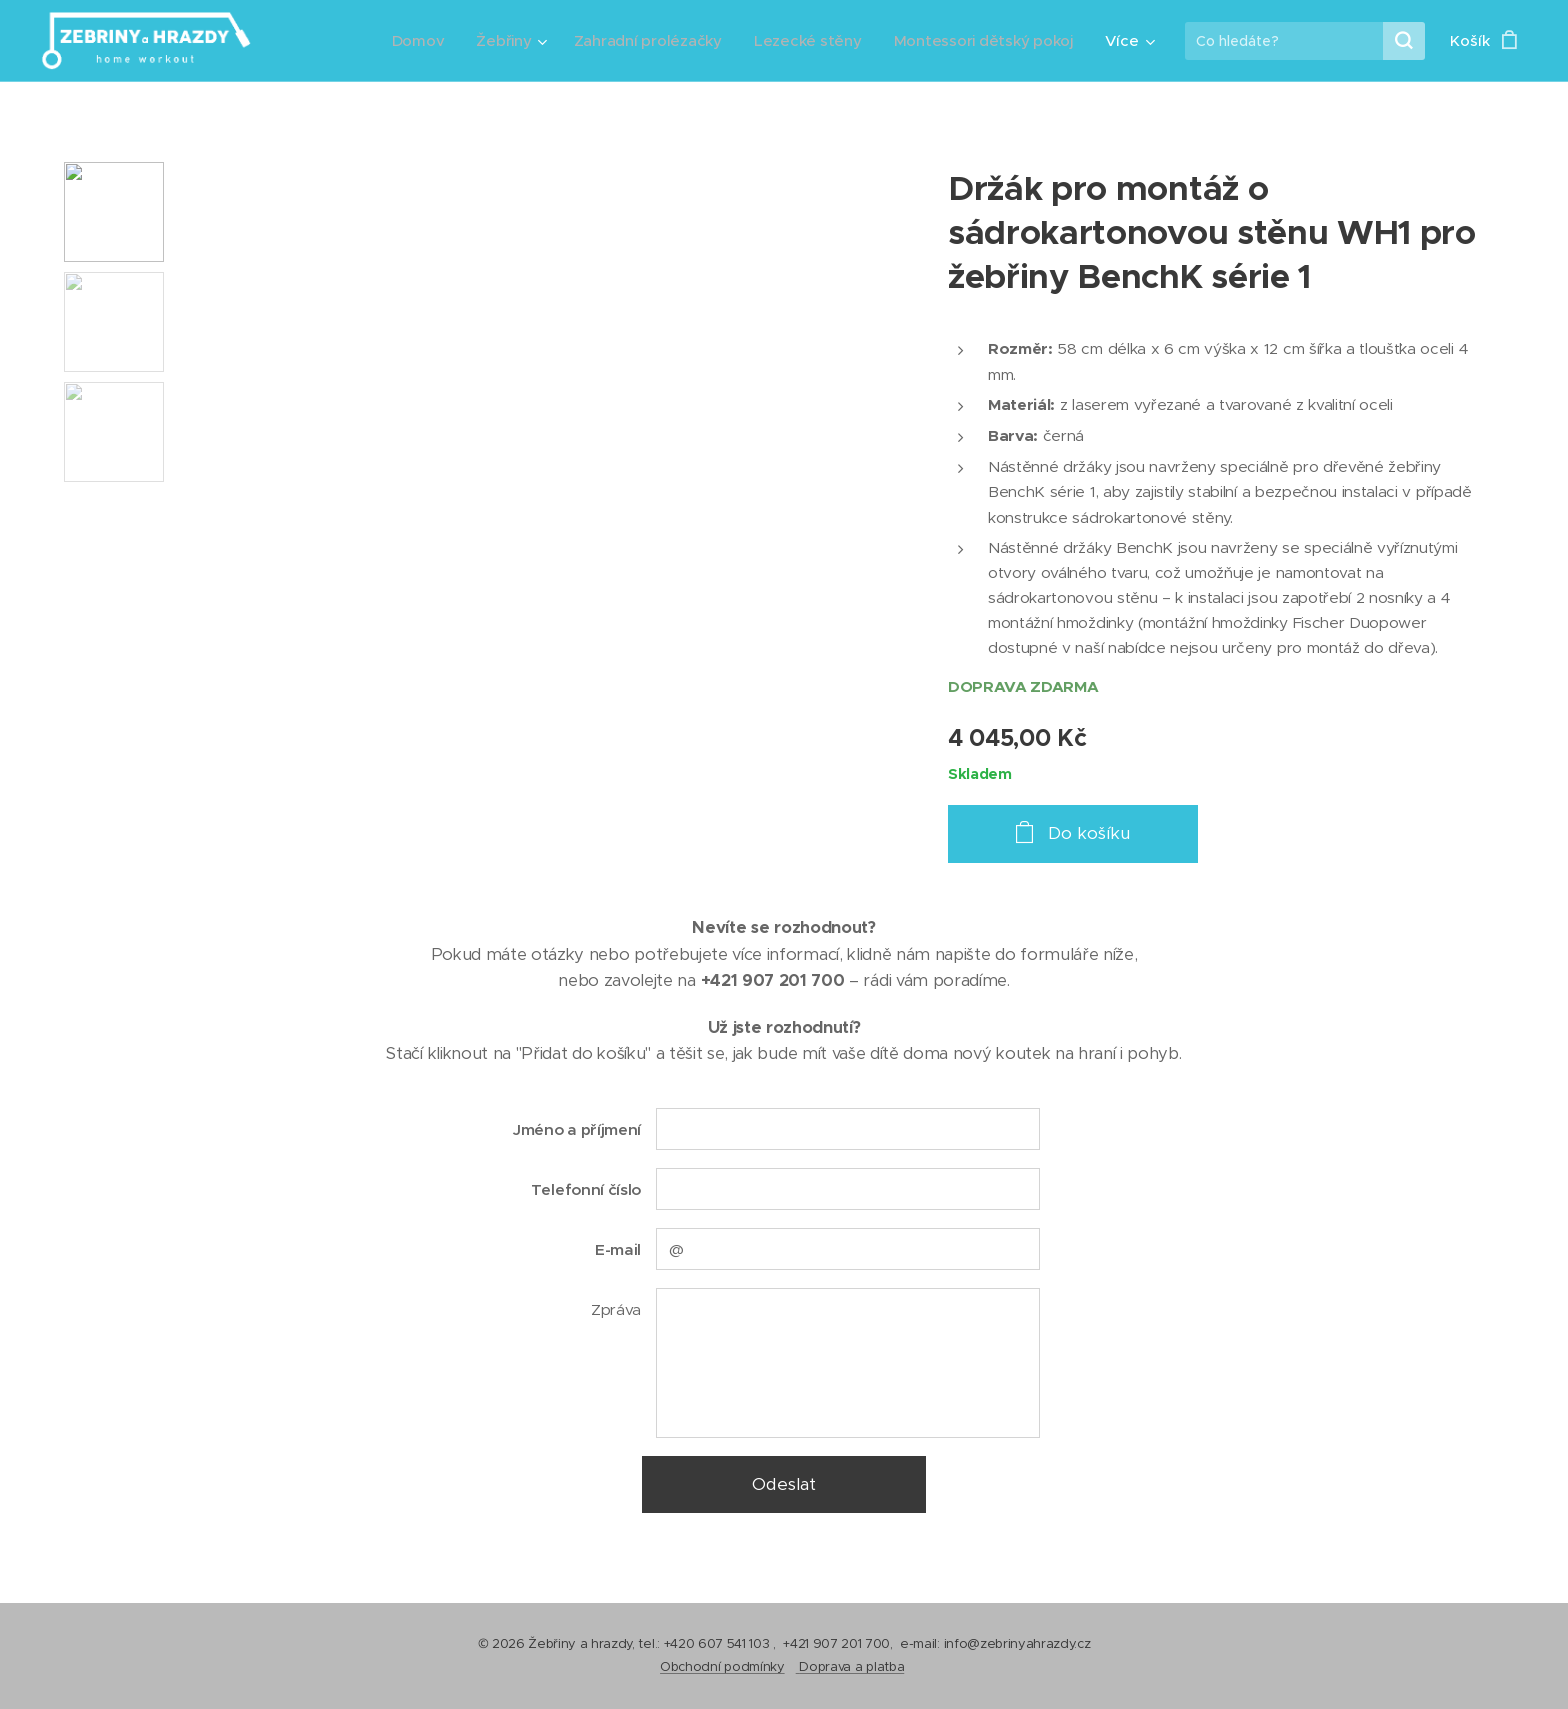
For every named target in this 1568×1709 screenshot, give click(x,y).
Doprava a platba (851, 1666)
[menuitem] (407, 41)
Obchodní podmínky (722, 1666)
